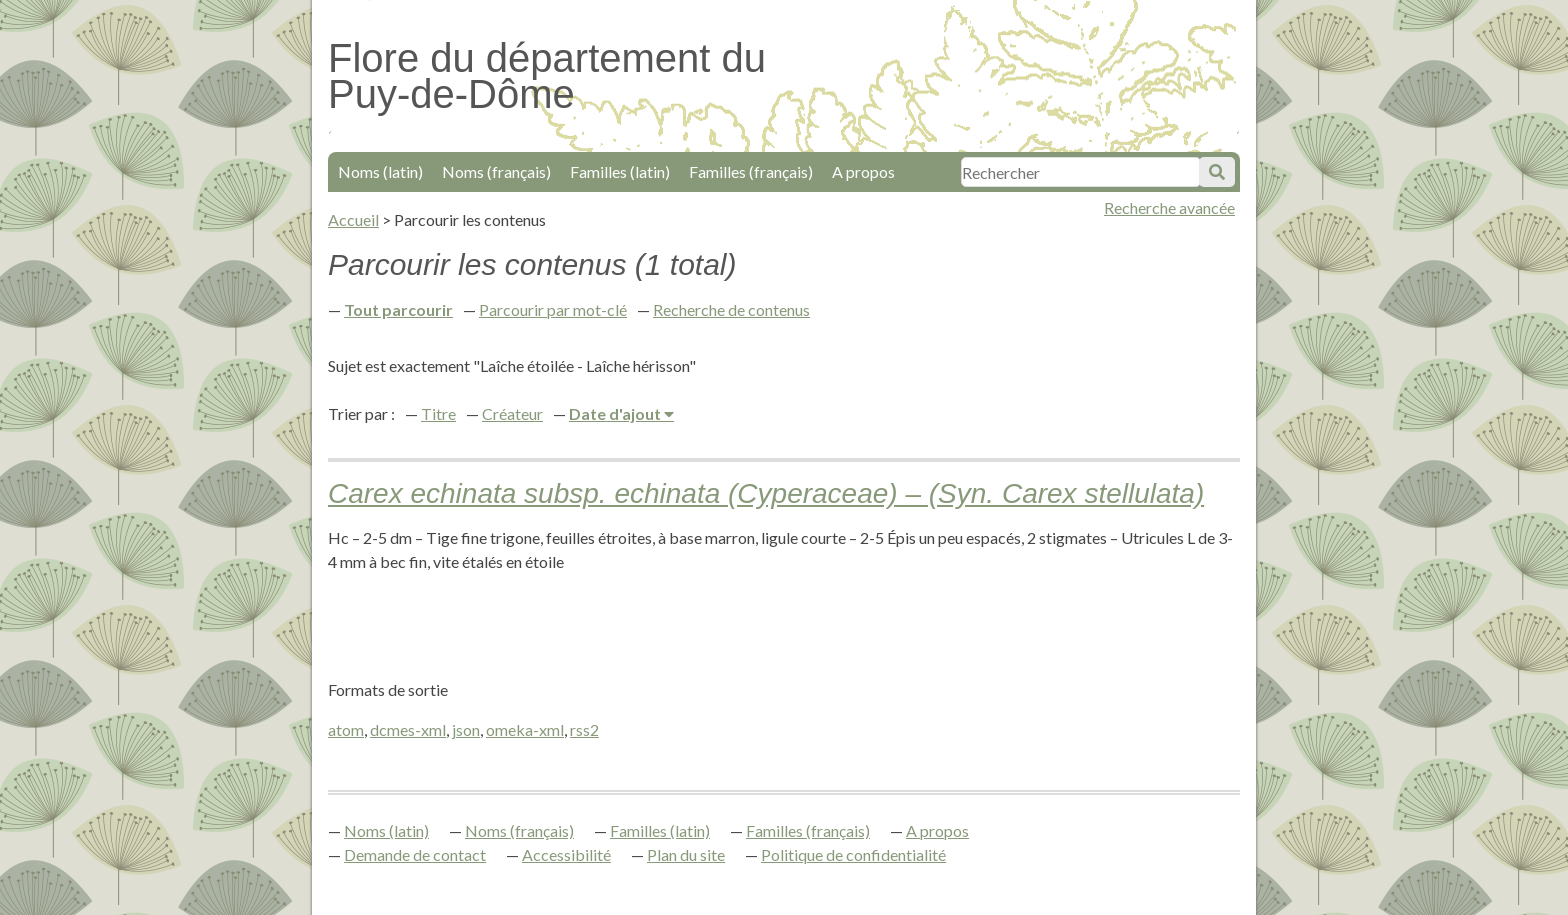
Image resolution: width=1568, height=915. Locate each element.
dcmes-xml (408, 729)
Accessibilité (566, 854)
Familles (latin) (620, 171)
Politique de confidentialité (853, 854)
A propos (863, 171)
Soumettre (1217, 172)
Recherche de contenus (731, 309)
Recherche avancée (1169, 207)
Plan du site (686, 854)
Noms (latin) (380, 171)
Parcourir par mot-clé (553, 309)
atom (346, 729)
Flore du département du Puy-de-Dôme (547, 76)
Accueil (353, 219)
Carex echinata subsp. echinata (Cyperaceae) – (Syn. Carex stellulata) (766, 493)
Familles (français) (751, 171)
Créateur (512, 413)
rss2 (584, 729)
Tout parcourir (398, 309)
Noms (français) (496, 171)
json (466, 729)
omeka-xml (525, 729)
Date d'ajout (616, 413)
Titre (438, 413)
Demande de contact (415, 854)
